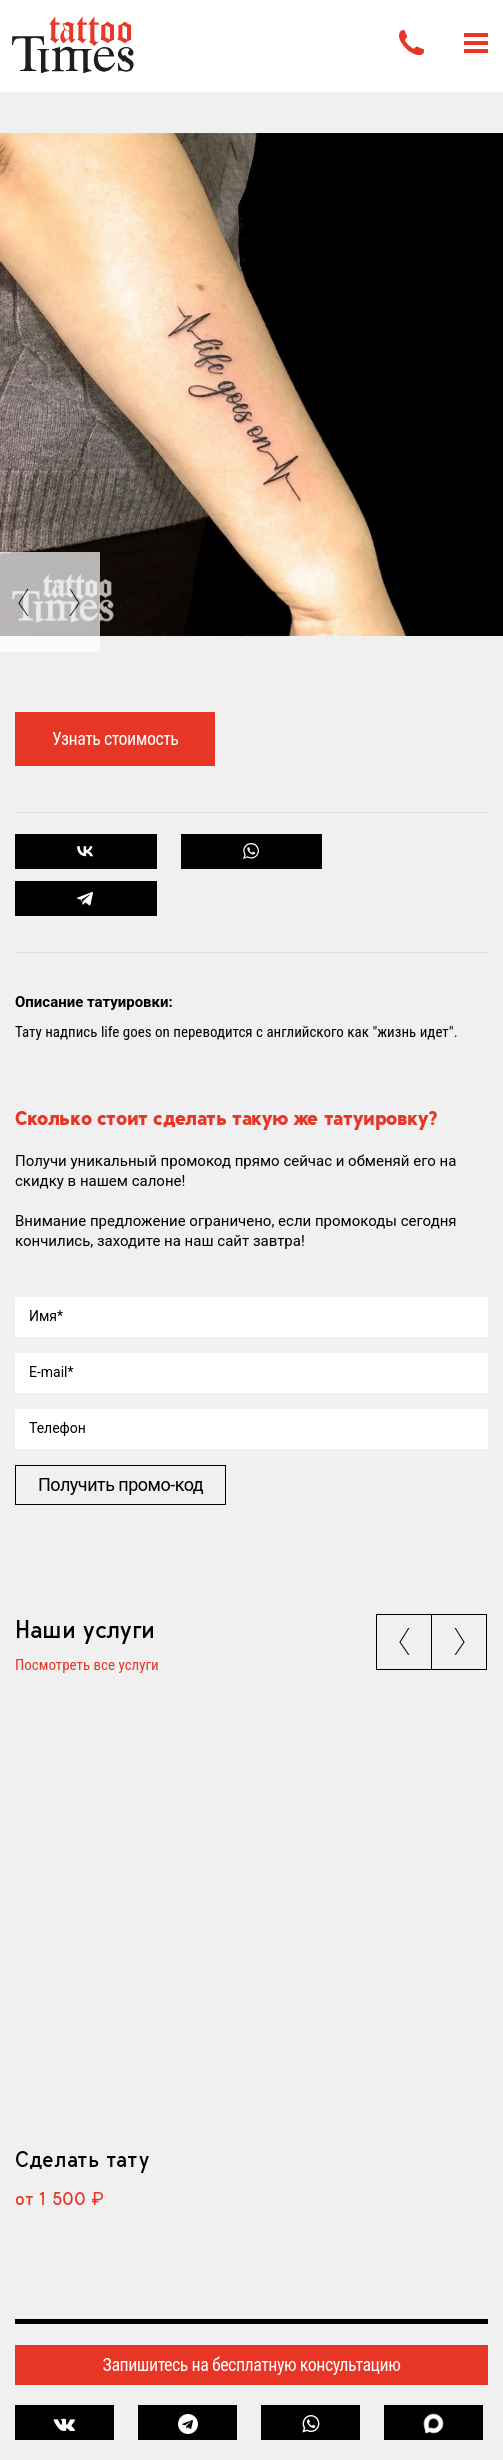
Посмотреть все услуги (87, 1666)
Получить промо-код (120, 1484)
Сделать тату (81, 2159)
